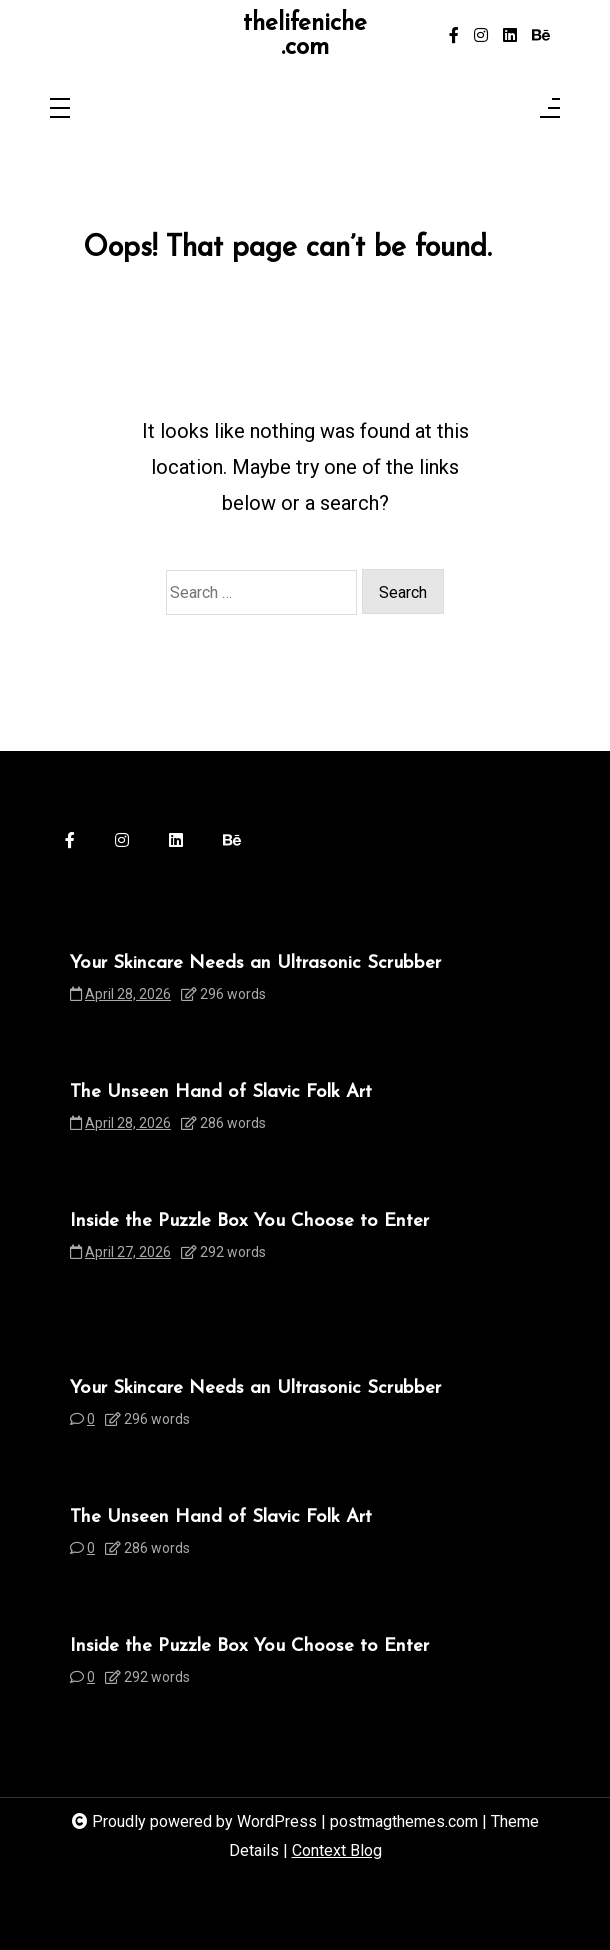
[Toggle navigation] (60, 109)
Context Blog (337, 1850)
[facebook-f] (454, 36)
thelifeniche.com (305, 36)
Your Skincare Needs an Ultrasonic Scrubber (255, 963)
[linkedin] (510, 36)
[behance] (541, 36)
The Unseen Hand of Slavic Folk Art (221, 1092)
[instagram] (481, 36)
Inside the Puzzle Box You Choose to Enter (249, 1221)
